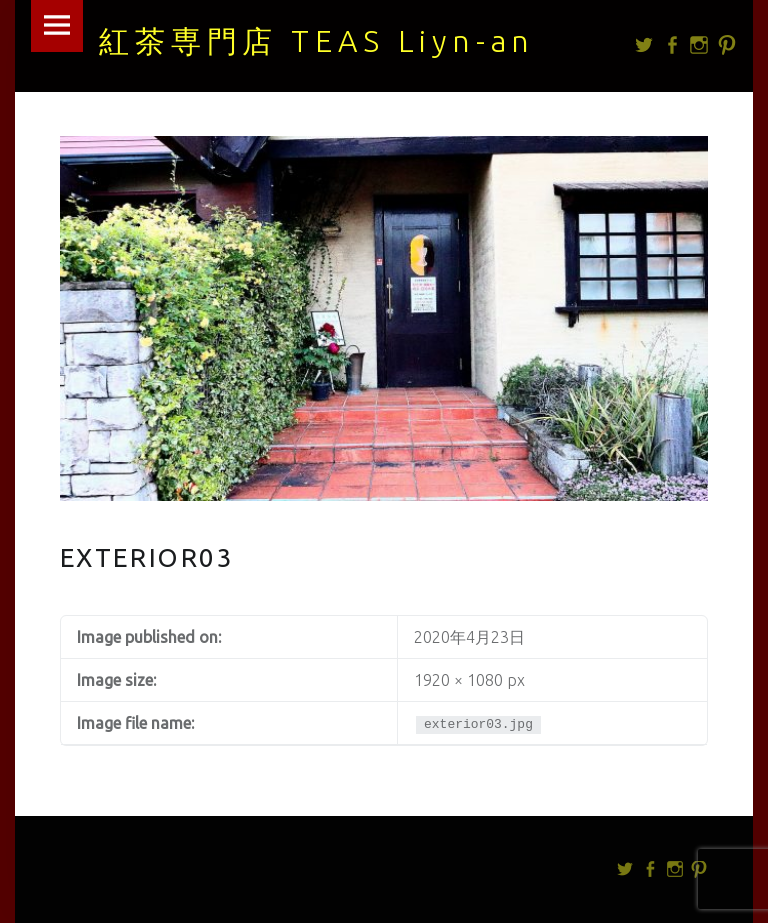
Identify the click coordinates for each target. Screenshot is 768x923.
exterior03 (147, 557)
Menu (57, 26)
